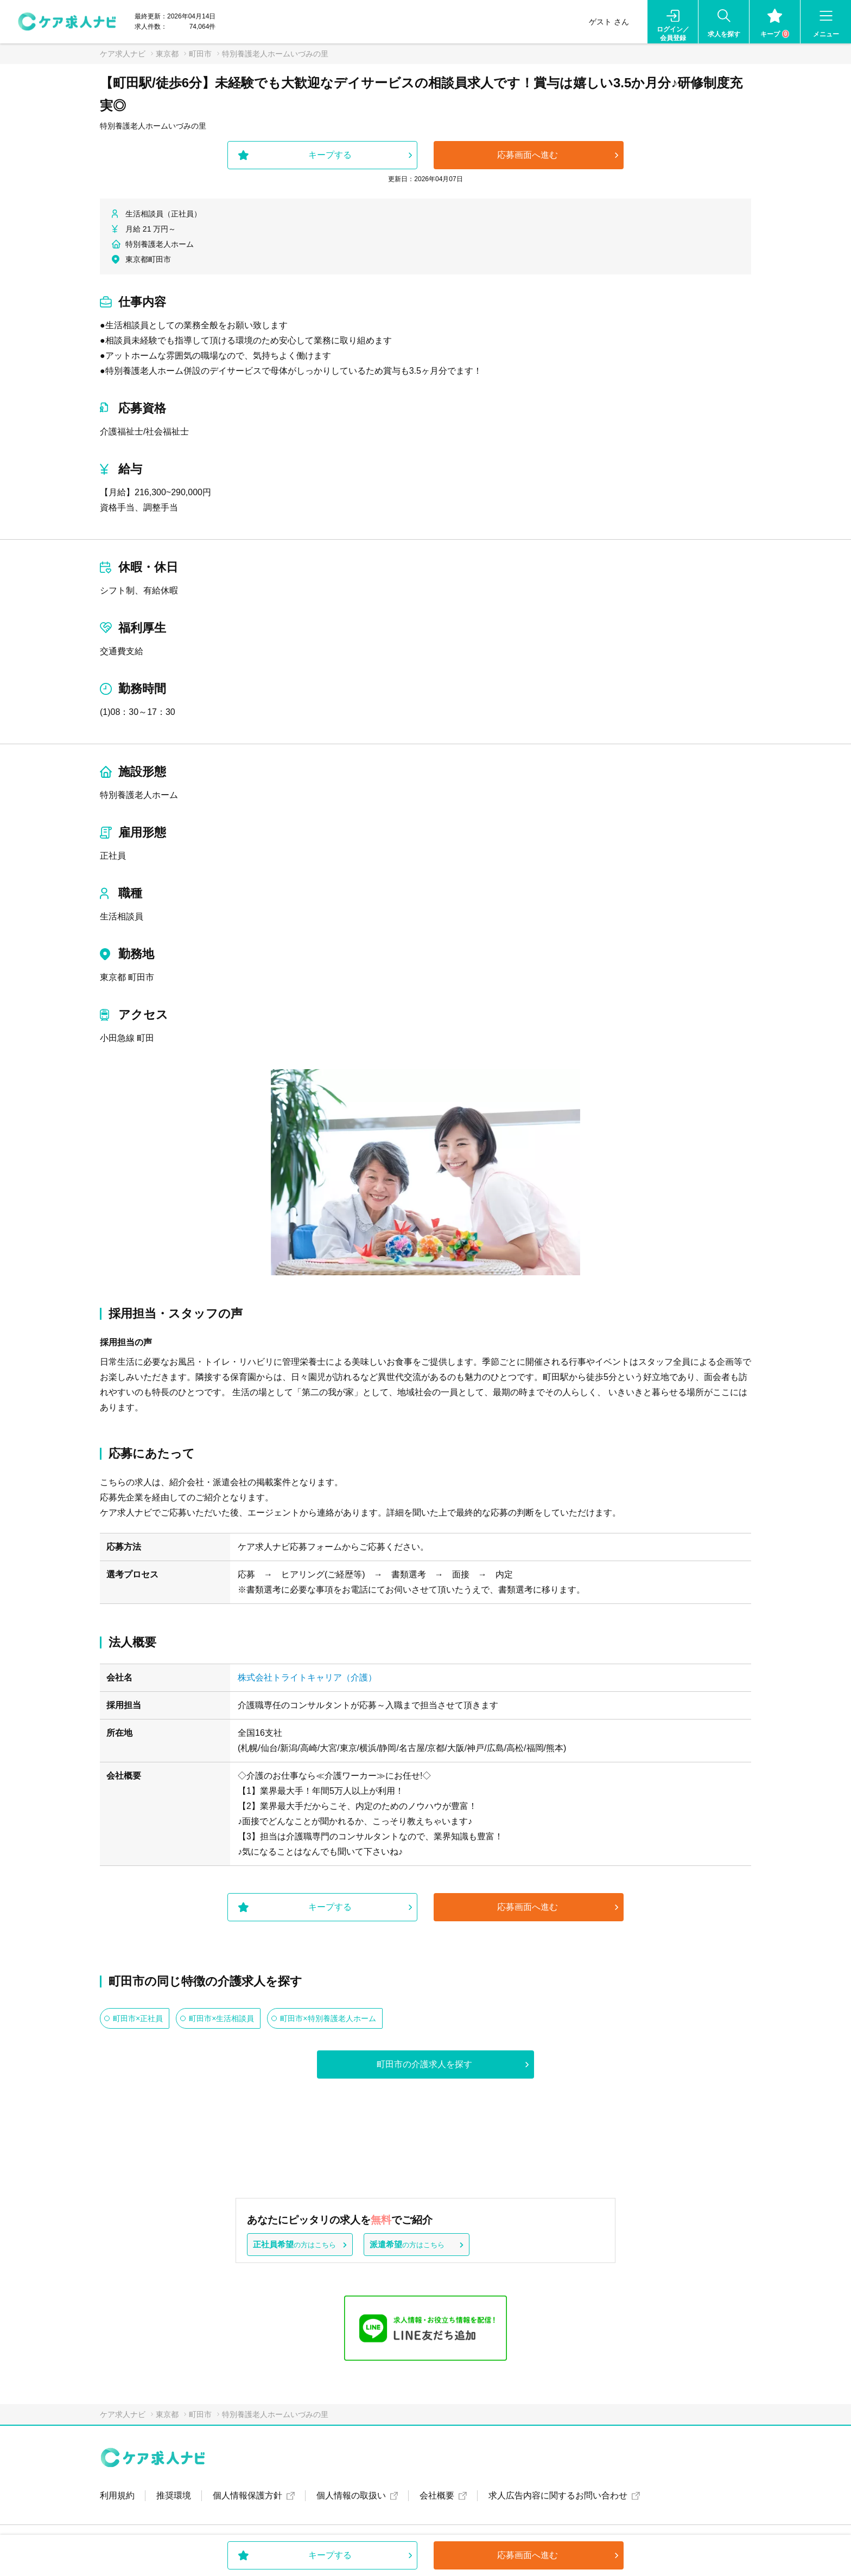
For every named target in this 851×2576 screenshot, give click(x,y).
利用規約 (117, 2495)
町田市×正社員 (138, 2018)
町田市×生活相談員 (221, 2018)
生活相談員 (121, 916)
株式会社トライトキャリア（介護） (307, 1677)
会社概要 (437, 2495)
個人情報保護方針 (247, 2495)
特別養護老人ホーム (139, 795)
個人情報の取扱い (351, 2495)
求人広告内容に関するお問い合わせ (557, 2495)
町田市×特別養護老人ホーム (328, 2018)
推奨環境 (173, 2495)
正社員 (113, 855)
